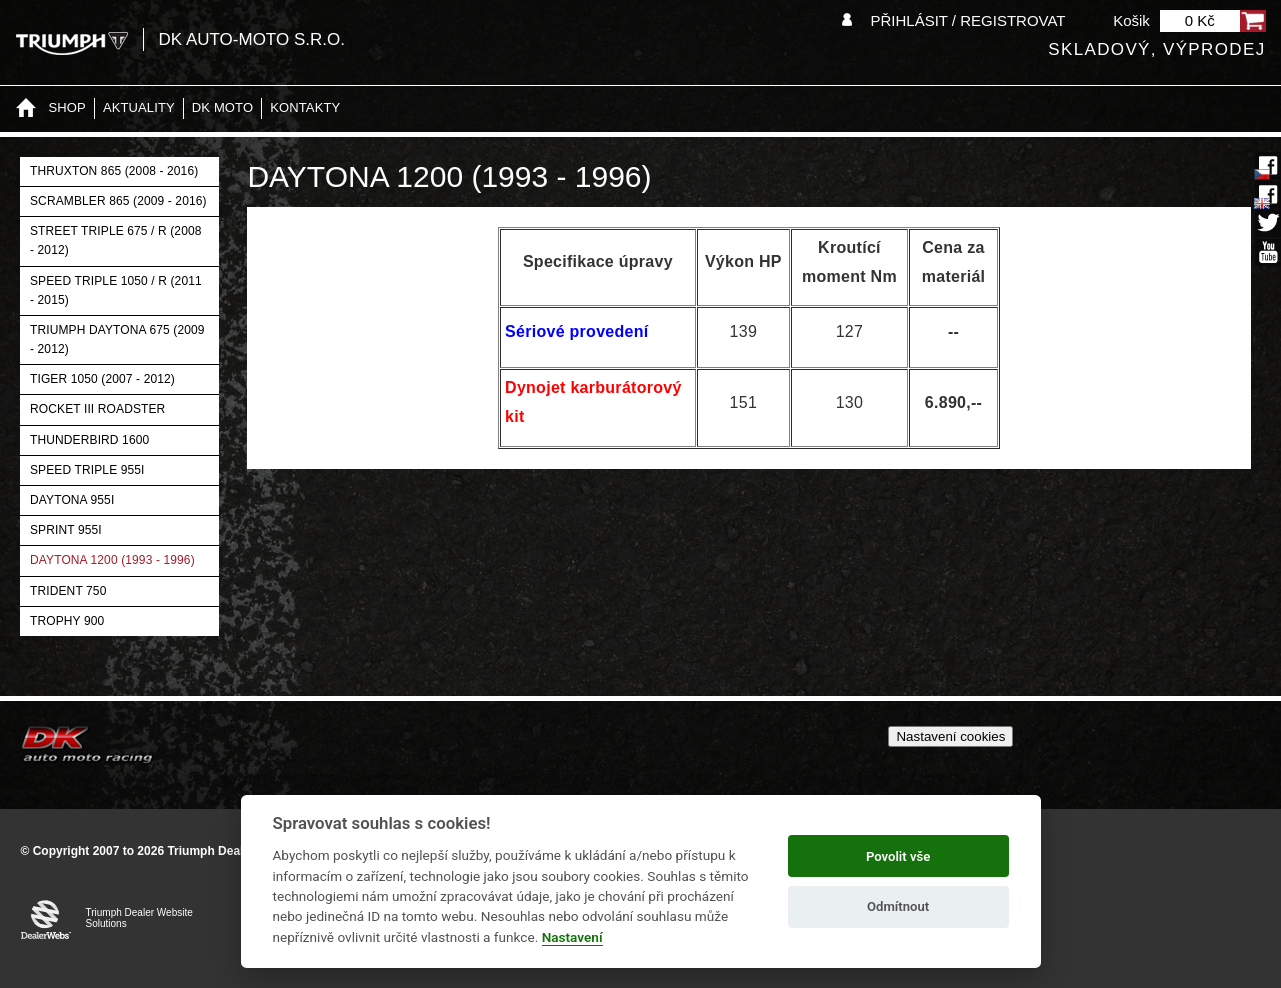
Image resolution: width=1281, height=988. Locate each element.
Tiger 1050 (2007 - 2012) (102, 379)
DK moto (222, 107)
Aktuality (139, 107)
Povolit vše (898, 856)
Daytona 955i (72, 500)
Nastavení (572, 937)
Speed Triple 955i (87, 470)
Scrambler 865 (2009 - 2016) (118, 201)
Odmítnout (898, 906)
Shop (67, 107)
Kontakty (305, 107)
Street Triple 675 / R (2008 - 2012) (116, 240)
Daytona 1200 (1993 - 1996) (112, 560)
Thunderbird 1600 (89, 440)
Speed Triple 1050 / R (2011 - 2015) (116, 290)
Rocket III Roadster (97, 409)
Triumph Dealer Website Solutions (139, 918)
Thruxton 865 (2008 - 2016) (114, 171)
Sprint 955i (66, 530)
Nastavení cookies (950, 736)
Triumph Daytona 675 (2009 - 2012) (117, 339)
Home (26, 108)
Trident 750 (68, 591)
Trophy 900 (67, 621)
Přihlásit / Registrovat (967, 20)
